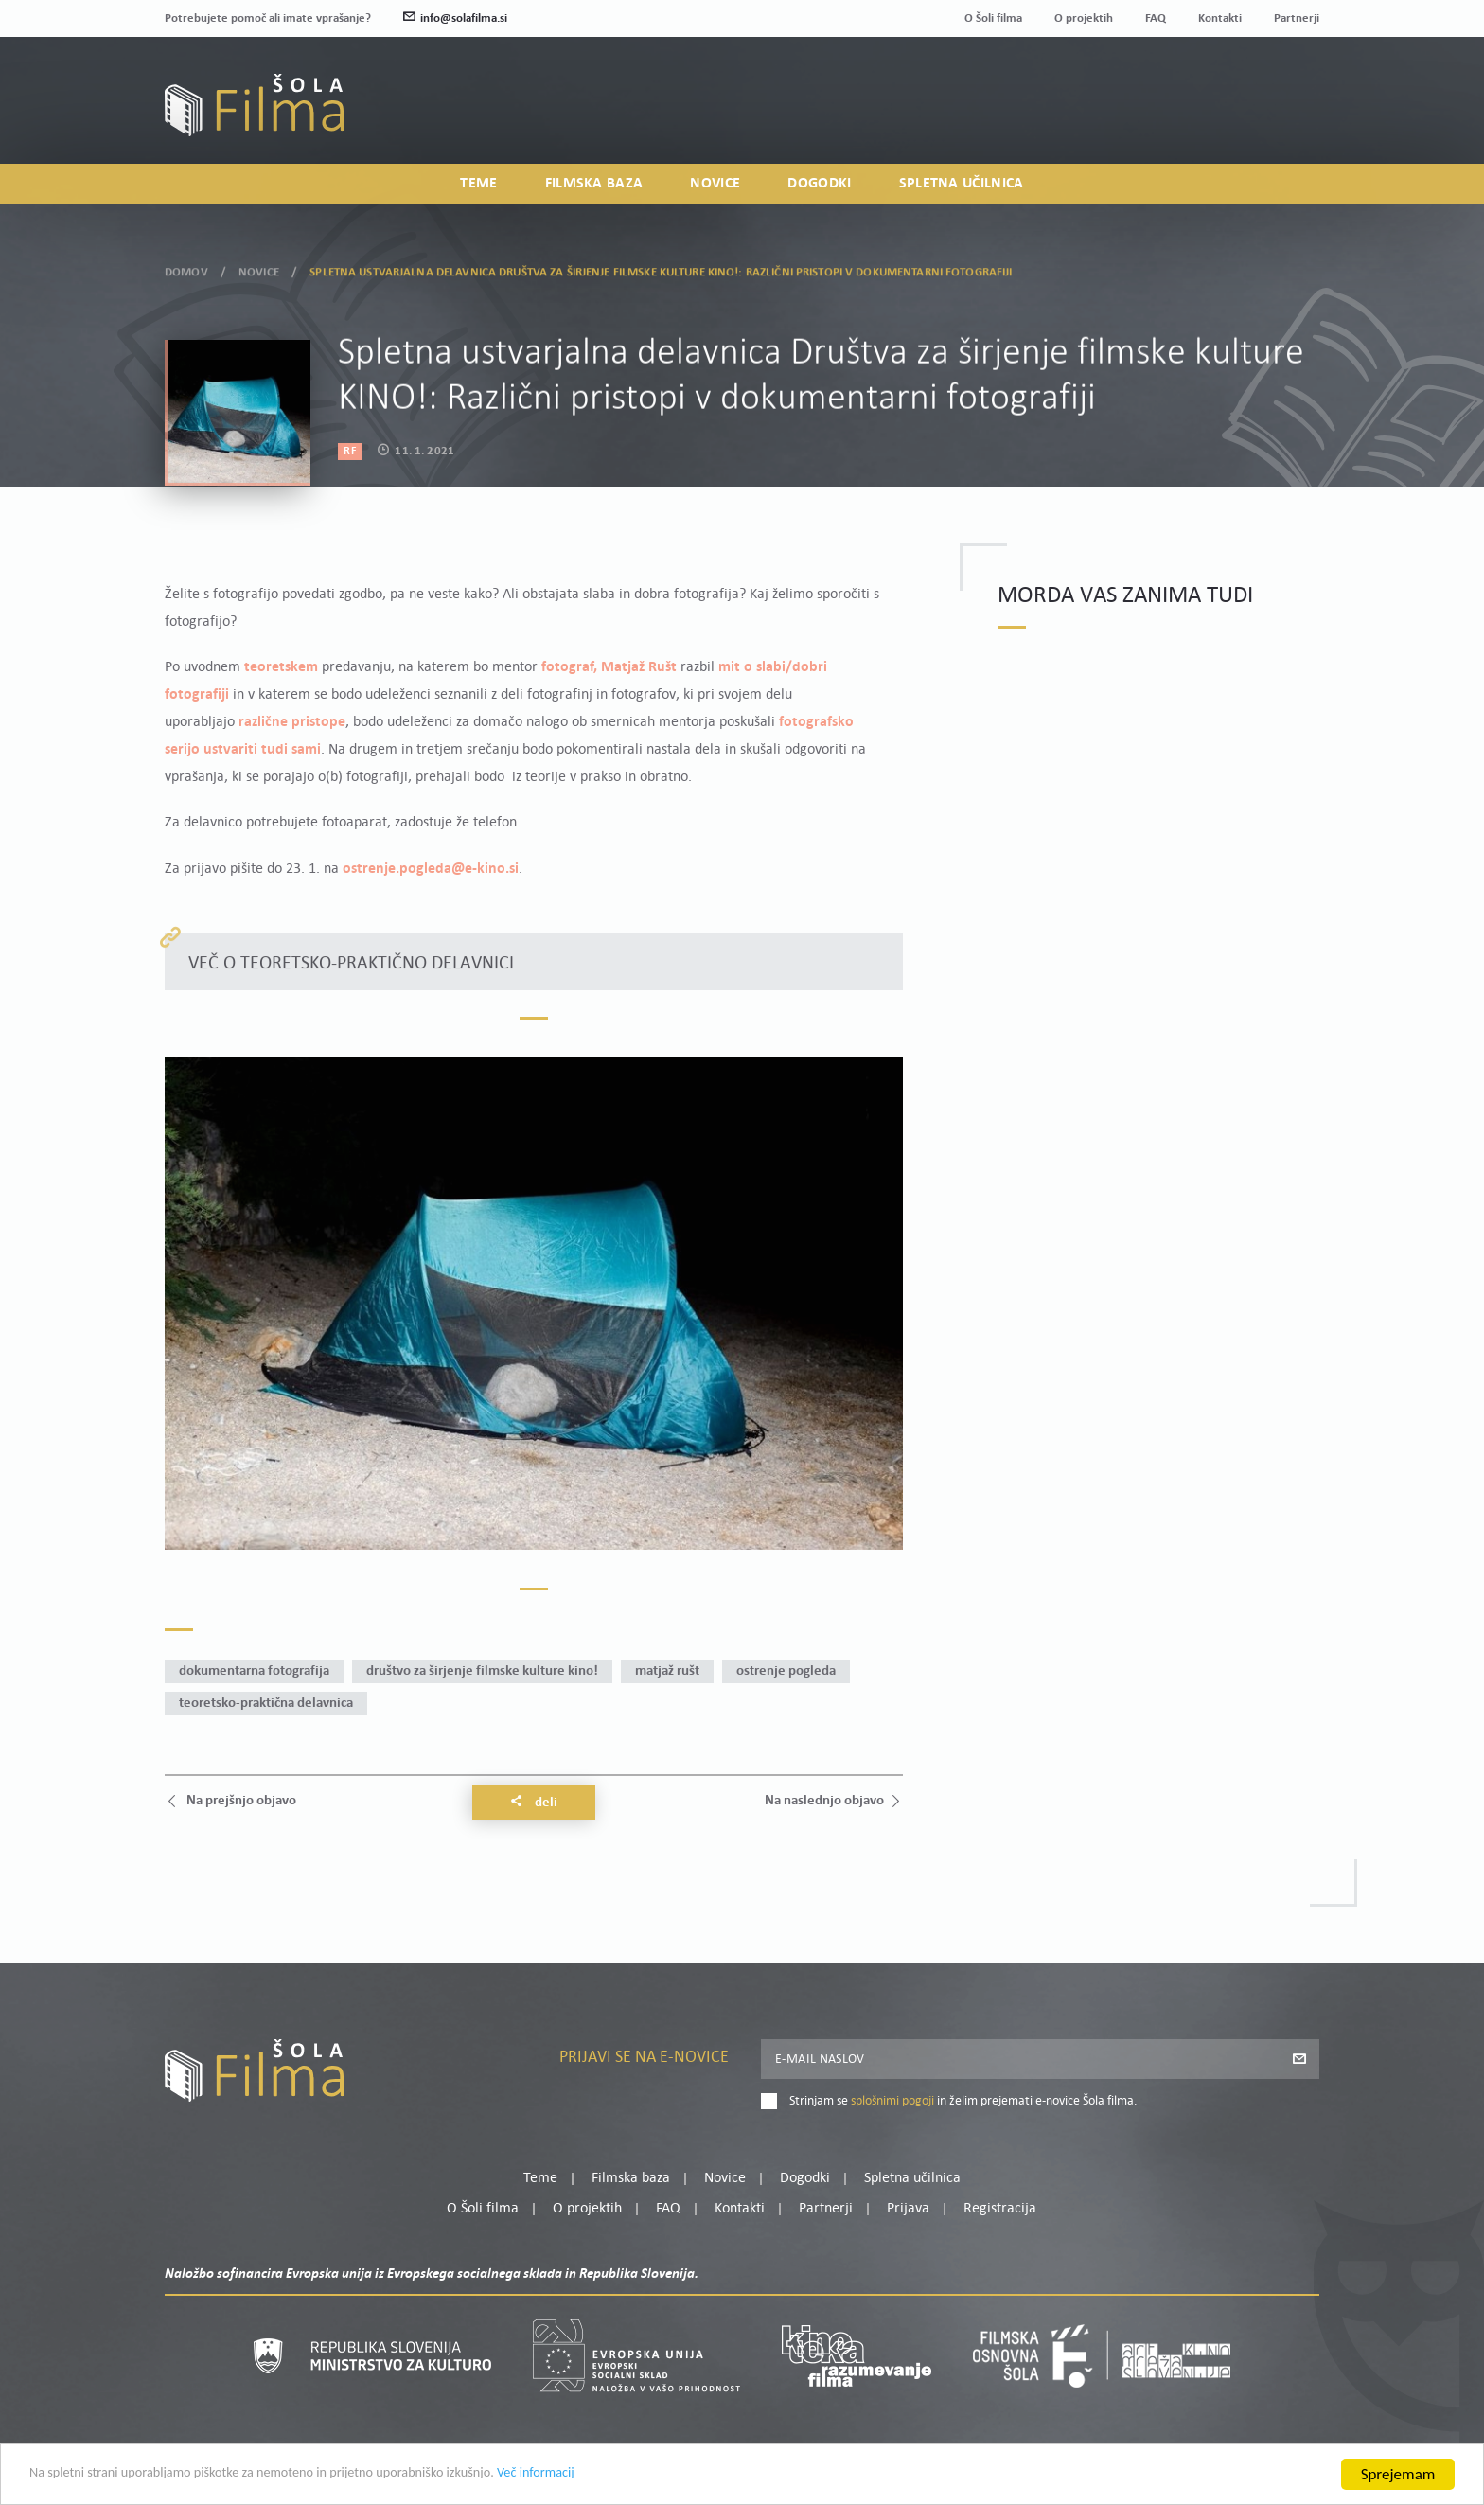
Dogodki (819, 185)
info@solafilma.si (455, 18)
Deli (533, 1802)
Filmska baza (594, 185)
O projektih (1083, 18)
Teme (478, 185)
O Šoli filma (993, 18)
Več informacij (635, 2475)
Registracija (1287, 118)
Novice (715, 185)
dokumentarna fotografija (254, 1671)
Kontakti (1220, 18)
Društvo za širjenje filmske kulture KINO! (482, 1671)
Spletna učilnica (961, 185)
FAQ (1155, 18)
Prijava (1201, 118)
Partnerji (1296, 18)
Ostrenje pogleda (786, 1671)
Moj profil (1222, 94)
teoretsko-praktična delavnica (266, 1704)
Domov (186, 269)
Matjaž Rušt (667, 1671)
